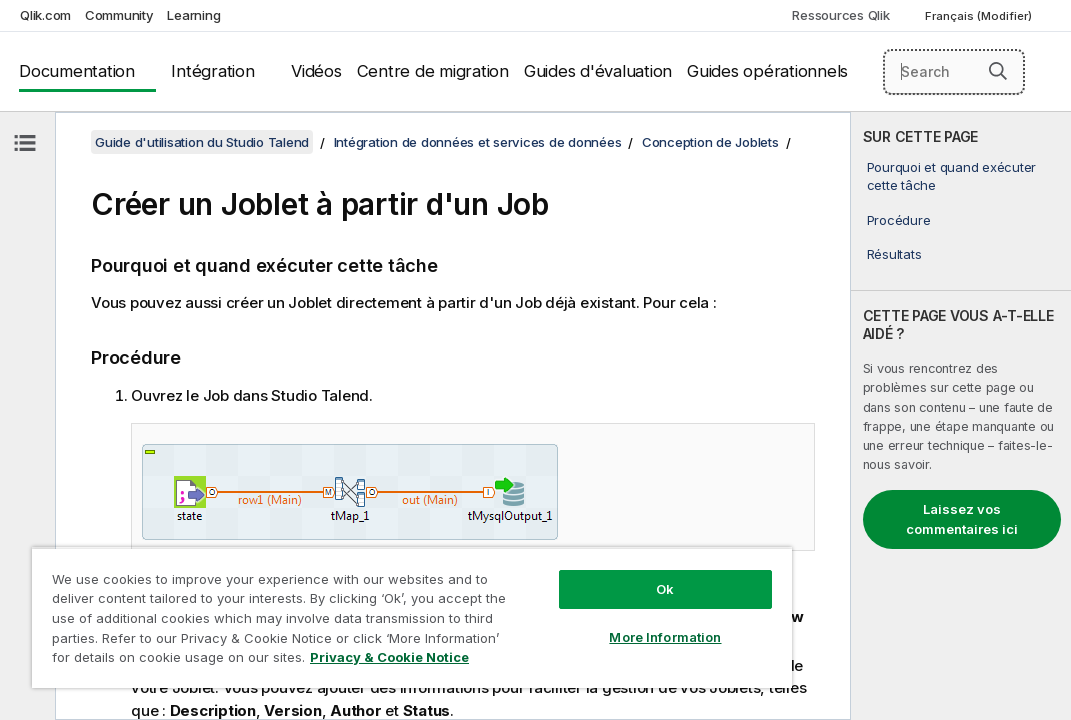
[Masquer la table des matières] (25, 143)
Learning (193, 15)
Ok (548, 554)
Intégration (212, 71)
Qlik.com (45, 15)
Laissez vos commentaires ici (962, 519)
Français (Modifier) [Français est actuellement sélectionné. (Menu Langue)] (980, 16)
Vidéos (316, 71)
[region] (342, 600)
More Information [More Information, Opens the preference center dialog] (548, 602)
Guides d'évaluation (598, 71)
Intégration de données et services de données (478, 142)
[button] (998, 71)
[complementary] (961, 416)
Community (119, 15)
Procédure (899, 220)
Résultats (894, 254)
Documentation (77, 71)
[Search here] (954, 72)
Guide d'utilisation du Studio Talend (202, 142)
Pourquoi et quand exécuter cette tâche (952, 176)
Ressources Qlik (840, 15)
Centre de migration (433, 71)
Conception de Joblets (710, 142)
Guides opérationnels (767, 71)
